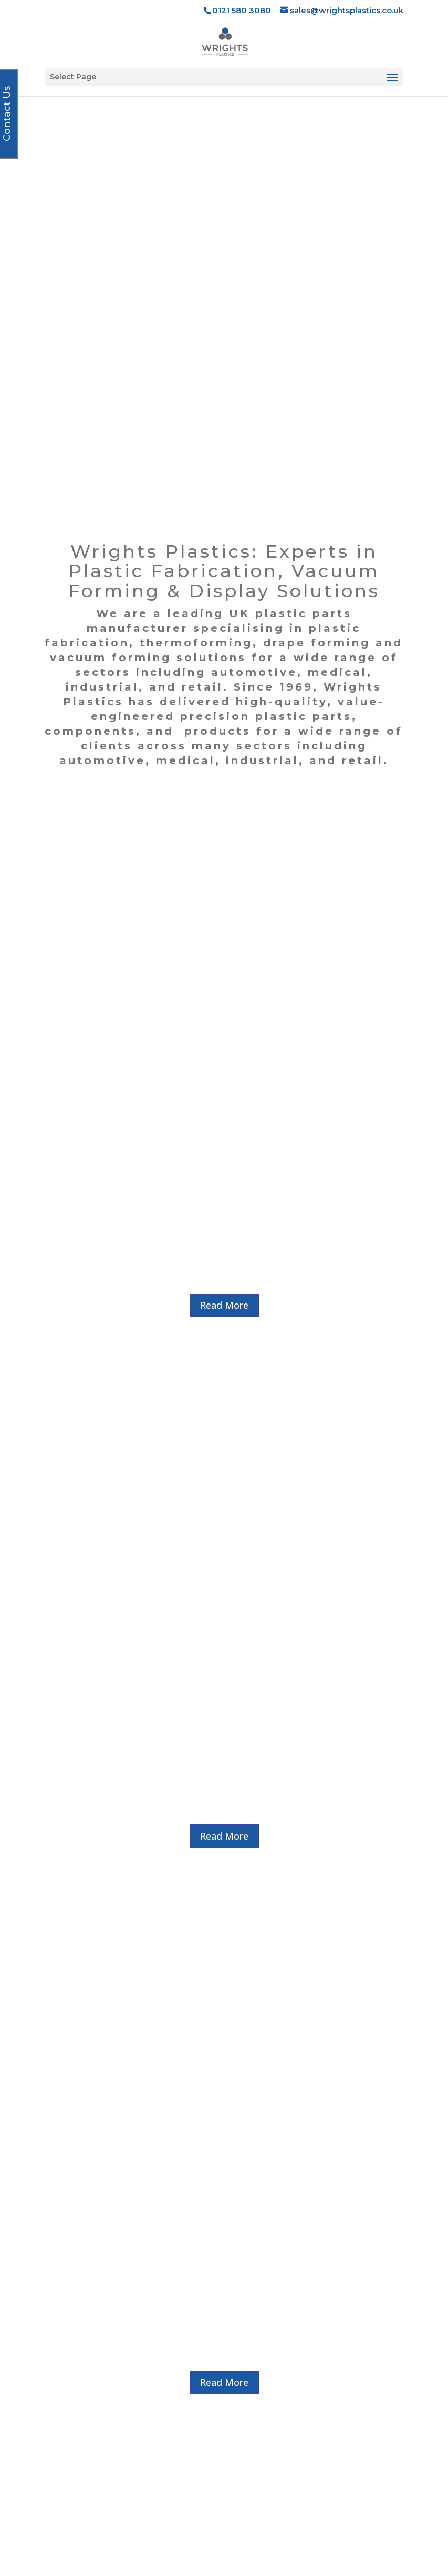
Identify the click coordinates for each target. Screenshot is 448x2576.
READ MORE (230, 2129)
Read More (224, 843)
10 (271, 2174)
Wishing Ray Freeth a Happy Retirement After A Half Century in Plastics (231, 2032)
